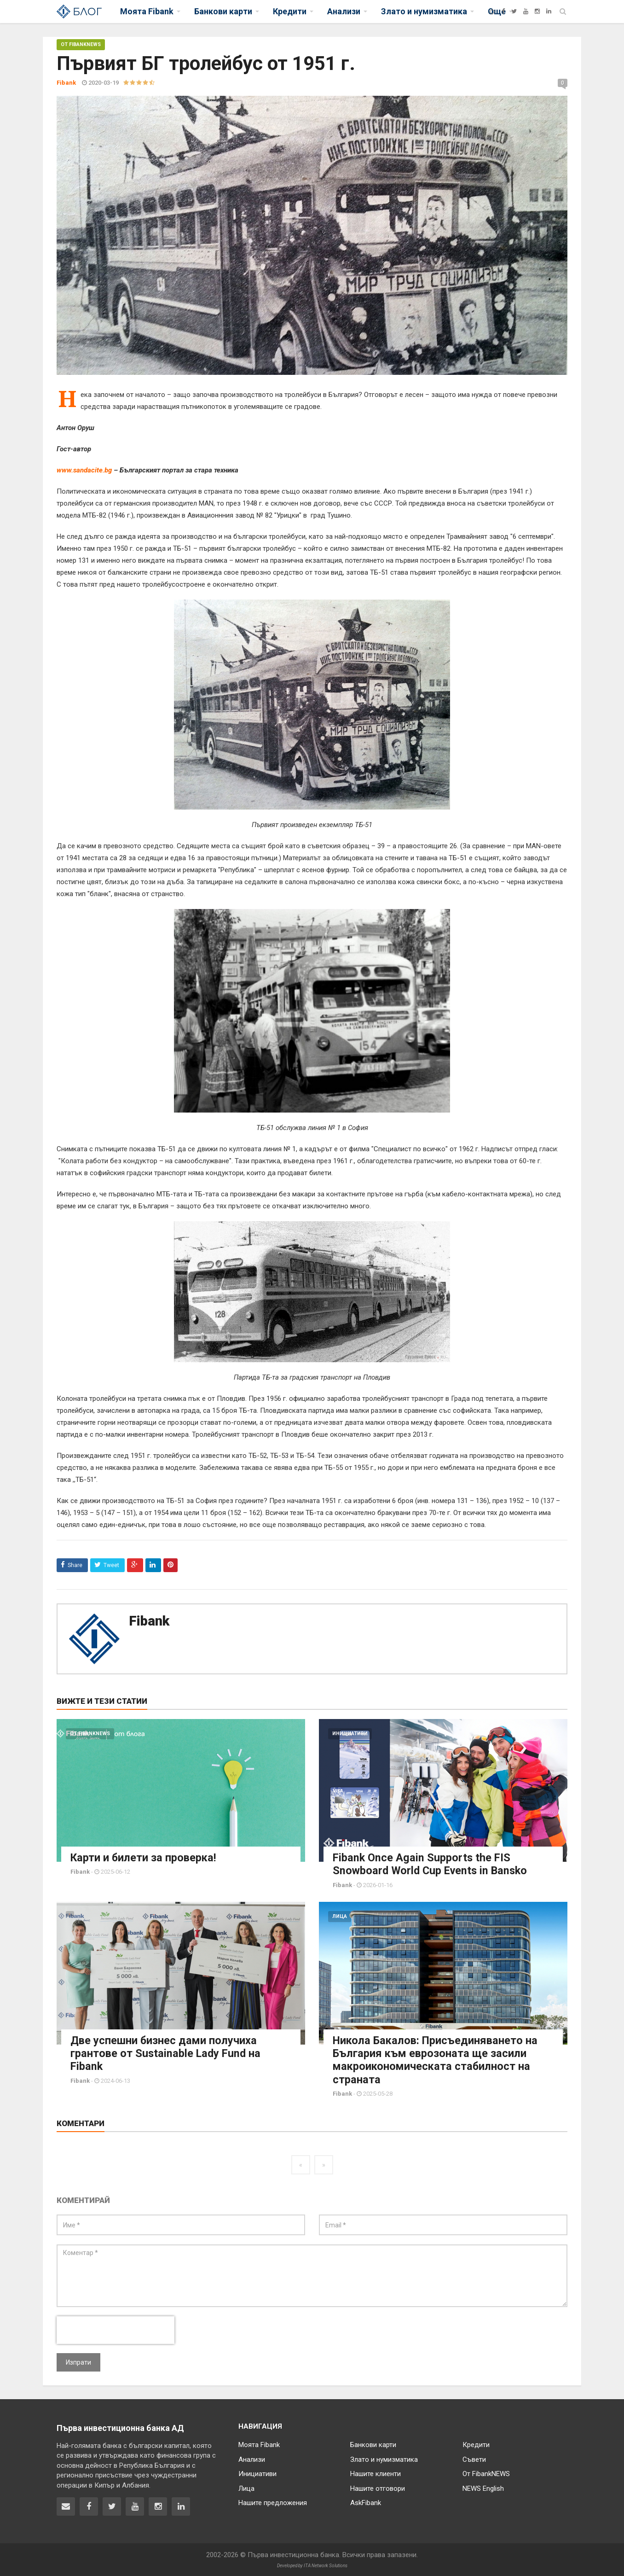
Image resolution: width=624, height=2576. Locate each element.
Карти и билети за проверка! (144, 1857)
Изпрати (78, 2361)
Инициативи (350, 1734)
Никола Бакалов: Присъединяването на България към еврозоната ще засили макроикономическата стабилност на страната (437, 2059)
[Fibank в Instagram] (158, 2505)
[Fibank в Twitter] (112, 2505)
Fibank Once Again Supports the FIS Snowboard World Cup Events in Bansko (433, 1864)
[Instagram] (537, 11)
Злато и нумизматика (384, 2458)
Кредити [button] (289, 11)
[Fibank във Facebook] (89, 2505)
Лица (339, 1916)
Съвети (474, 2458)
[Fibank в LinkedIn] (181, 2505)
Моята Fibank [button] (146, 11)
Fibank (149, 1621)
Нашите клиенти (375, 2473)
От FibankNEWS (81, 44)
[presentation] (115, 2329)
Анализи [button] (343, 11)
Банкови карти (373, 2444)
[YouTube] (525, 11)
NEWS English (483, 2487)
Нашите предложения (272, 2502)
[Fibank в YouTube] (135, 2505)
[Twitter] (514, 11)
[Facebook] (503, 11)
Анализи (251, 2458)
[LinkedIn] (548, 11)
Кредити (476, 2444)
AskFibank (365, 2502)
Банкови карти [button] (223, 11)
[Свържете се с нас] (66, 2505)
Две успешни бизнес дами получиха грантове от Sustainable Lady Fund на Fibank (167, 2053)
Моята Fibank (259, 2444)
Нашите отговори (377, 2487)
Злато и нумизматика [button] (424, 11)
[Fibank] (492, 11)
